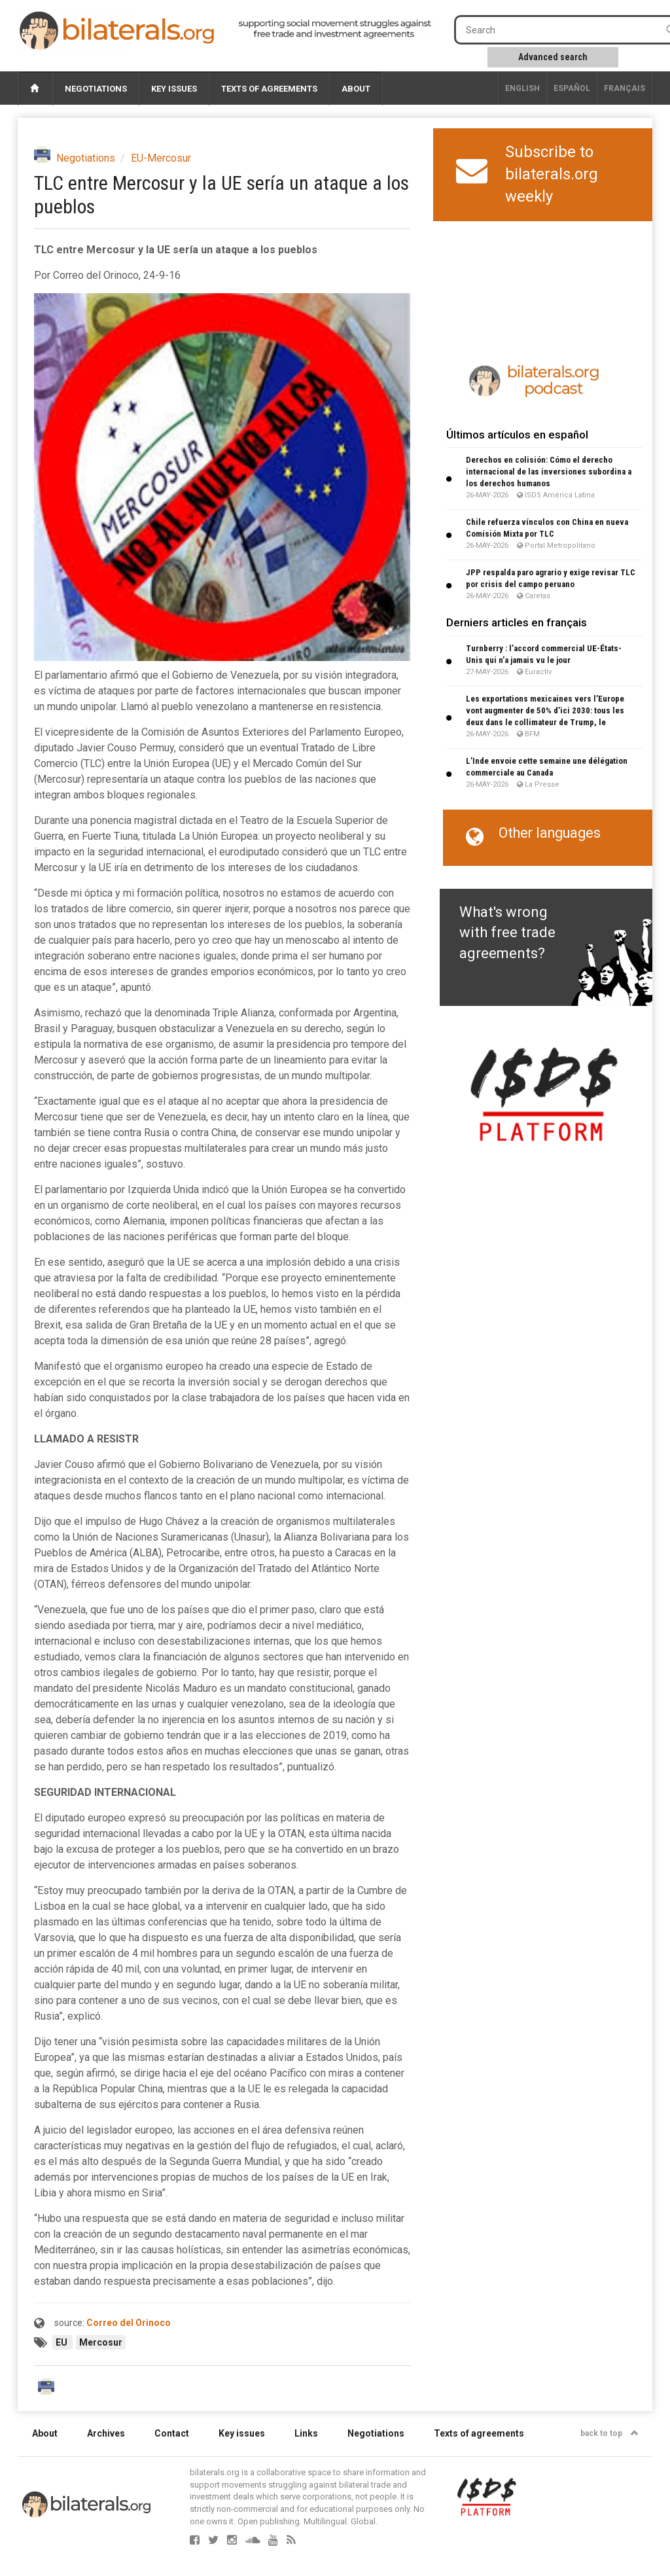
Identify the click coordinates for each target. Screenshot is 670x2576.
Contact (171, 2433)
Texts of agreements (269, 89)
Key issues (174, 89)
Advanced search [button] (553, 57)
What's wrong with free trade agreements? (507, 932)
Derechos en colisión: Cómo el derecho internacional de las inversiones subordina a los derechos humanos (548, 471)
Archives (106, 2433)
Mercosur (100, 2342)
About (356, 89)
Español (572, 88)
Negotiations (96, 89)
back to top (609, 2433)
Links (306, 2433)
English (522, 88)
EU (62, 2342)
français (624, 88)
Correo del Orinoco (128, 2322)
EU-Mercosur (161, 158)
